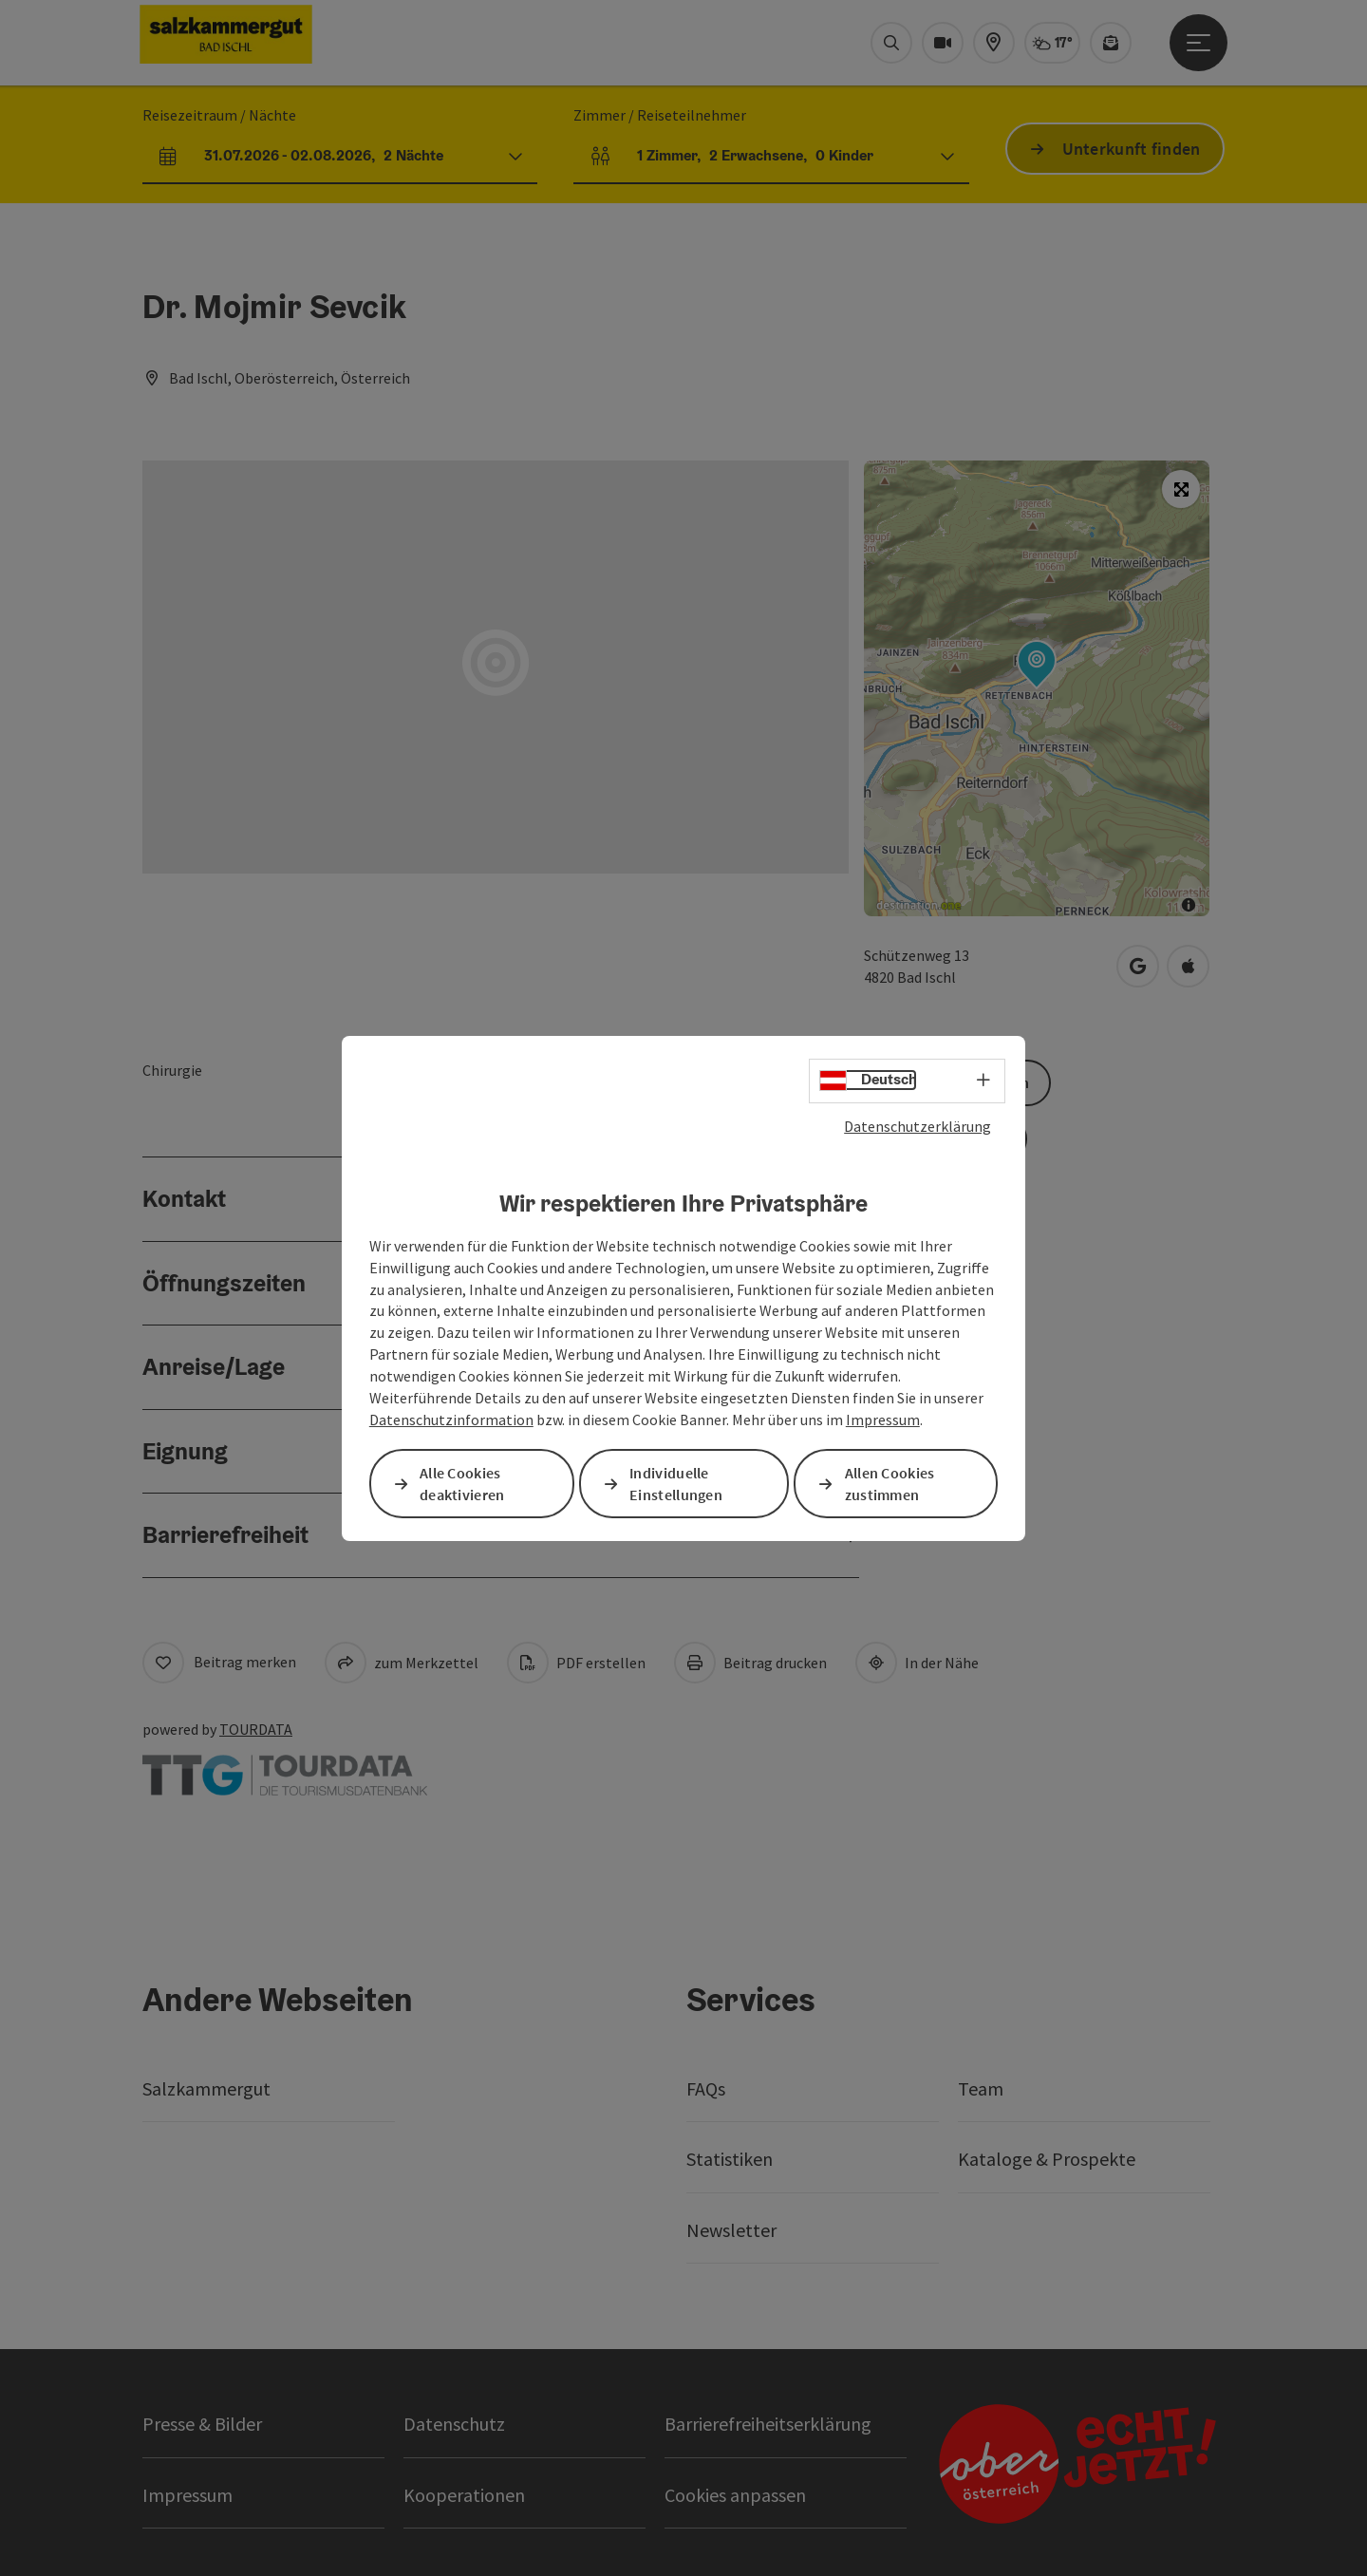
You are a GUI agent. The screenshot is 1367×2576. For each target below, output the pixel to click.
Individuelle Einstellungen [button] (675, 1483)
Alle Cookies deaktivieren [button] (462, 1483)
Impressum (883, 1419)
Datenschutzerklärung (917, 1125)
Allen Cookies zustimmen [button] (890, 1483)
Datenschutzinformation (451, 1419)
